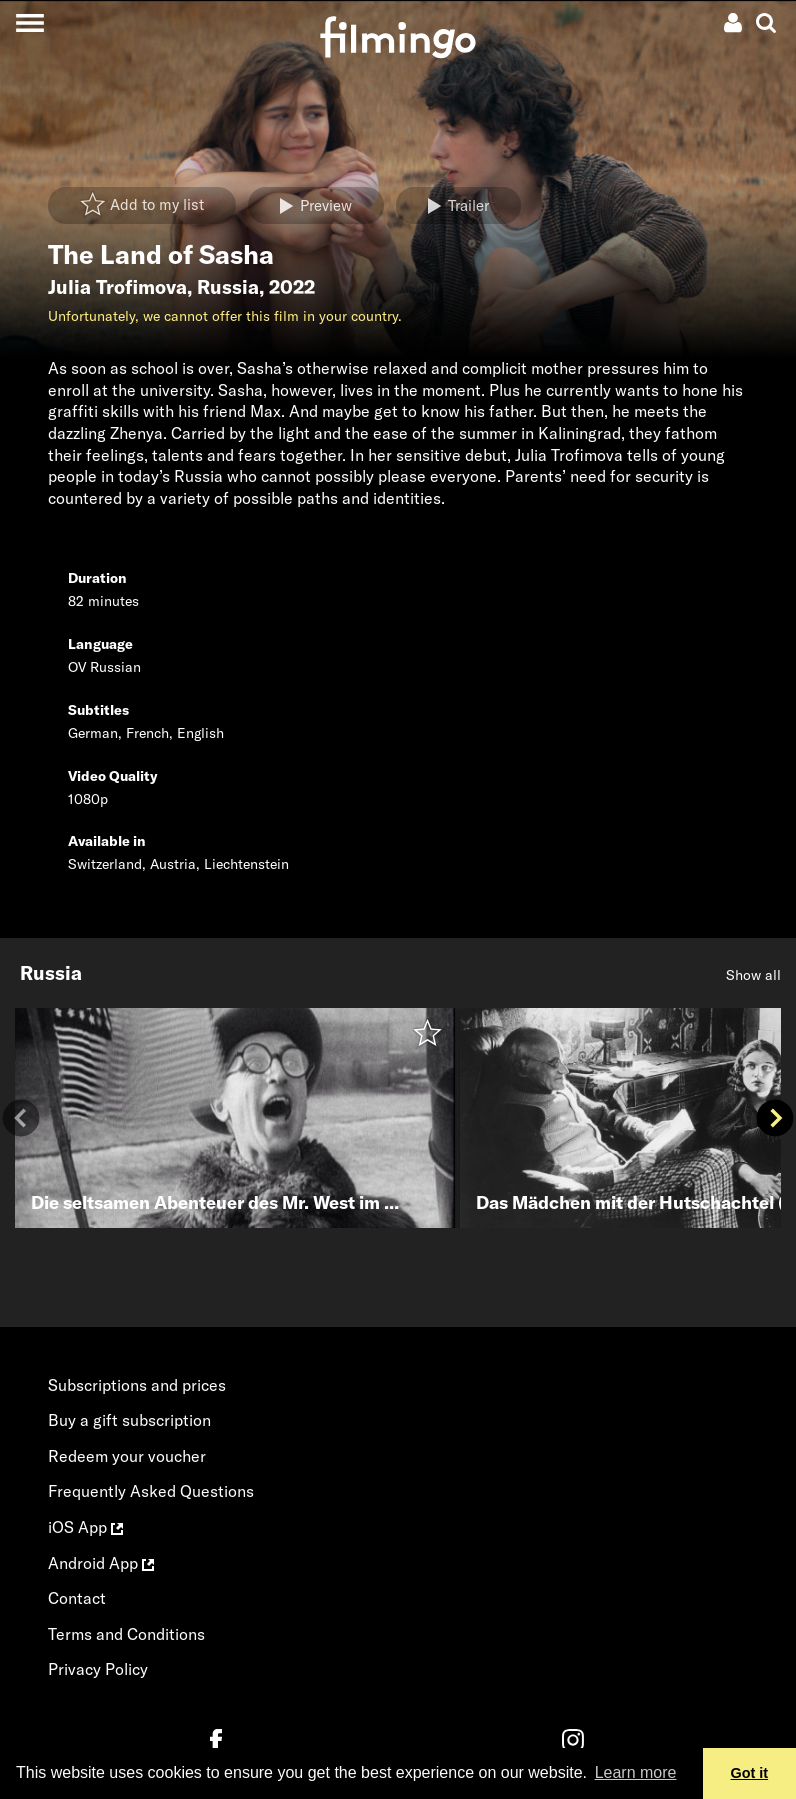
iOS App (85, 1527)
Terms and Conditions (126, 1634)
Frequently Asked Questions (151, 1491)
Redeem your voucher (127, 1456)
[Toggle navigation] (29, 22)
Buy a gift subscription (129, 1420)
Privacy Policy (98, 1669)
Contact (77, 1598)
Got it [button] (750, 1773)
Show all (753, 975)
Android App (101, 1563)
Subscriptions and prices (137, 1385)
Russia (228, 287)
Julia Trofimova (117, 287)
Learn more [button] (636, 1772)
